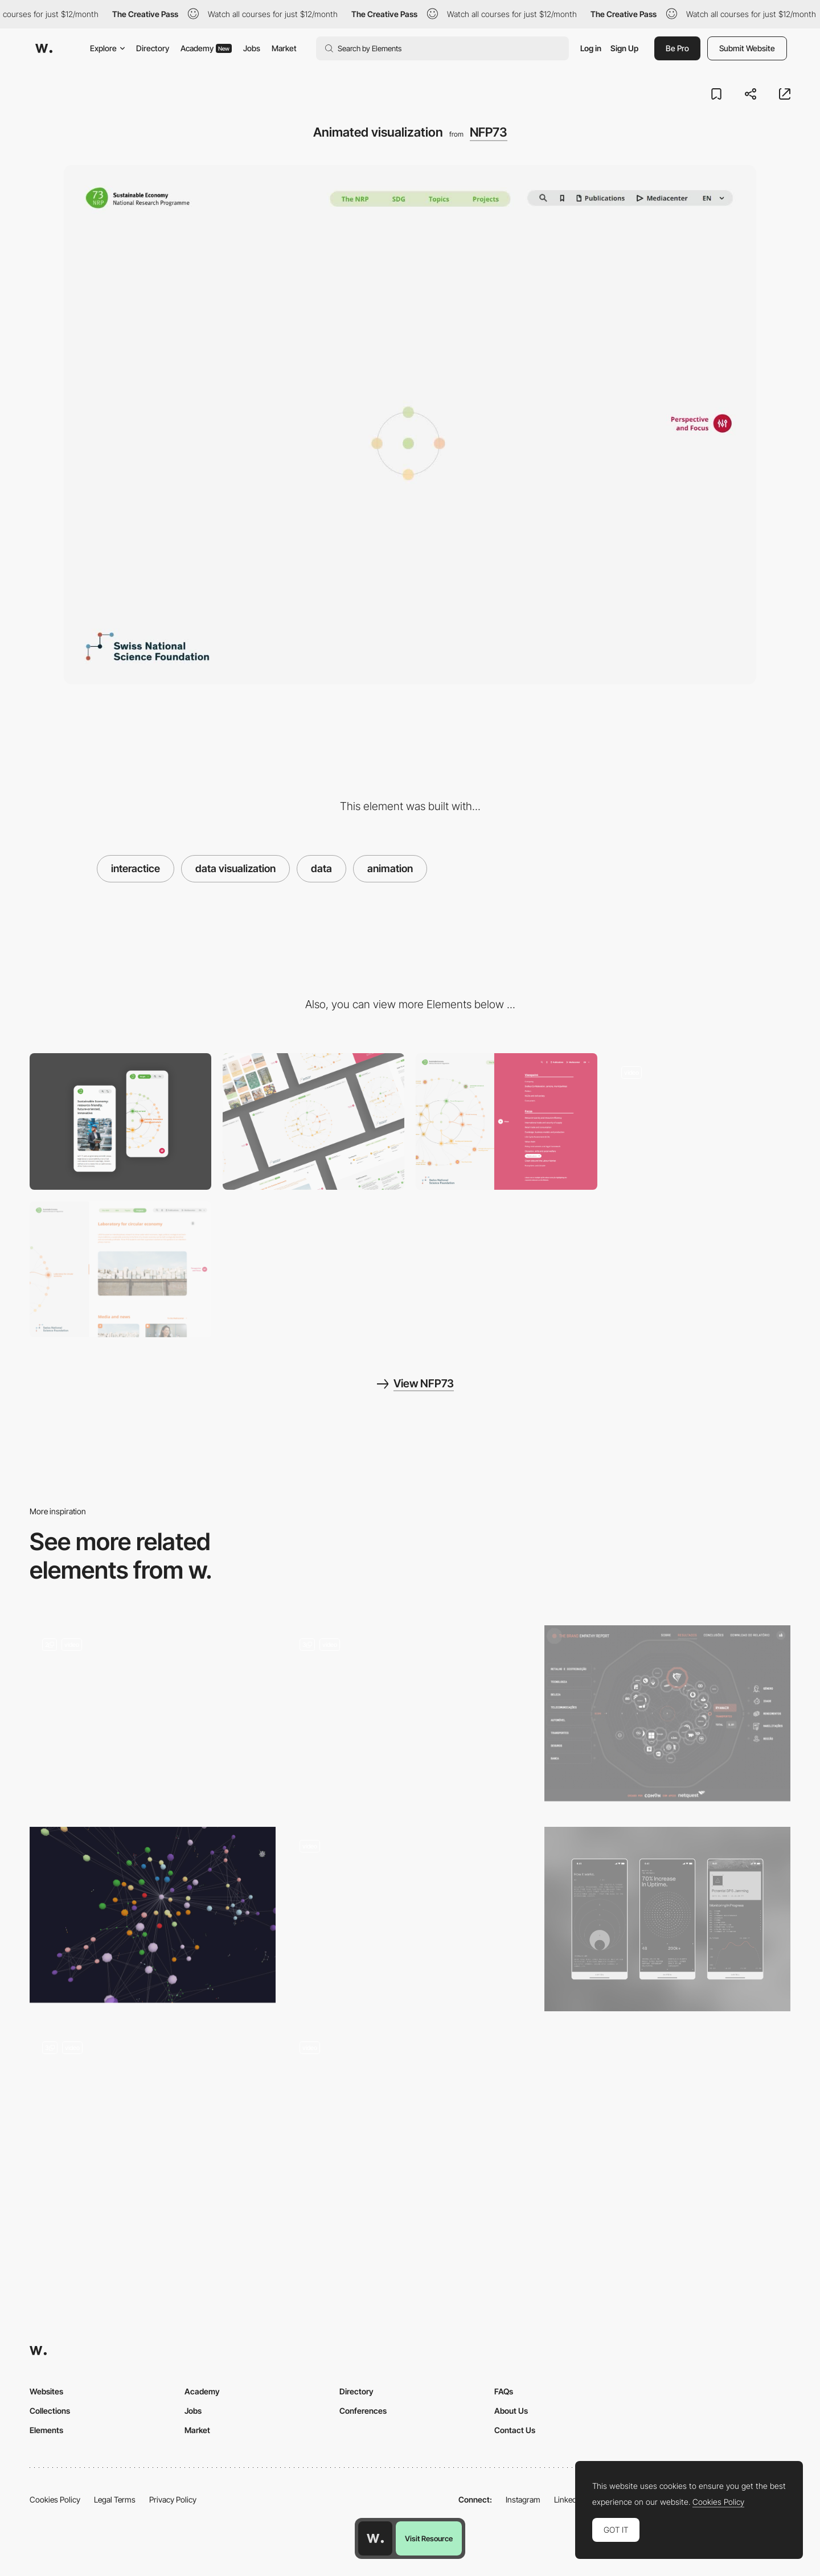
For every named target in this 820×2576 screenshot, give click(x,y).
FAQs (503, 2391)
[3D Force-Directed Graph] (153, 1915)
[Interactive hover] (699, 1121)
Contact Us (514, 2430)
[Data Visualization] (153, 2120)
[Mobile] (120, 1121)
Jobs (251, 48)
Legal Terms (115, 2499)
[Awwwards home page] (375, 2538)
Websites (46, 2391)
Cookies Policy (55, 2499)
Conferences (363, 2410)
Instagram (523, 2499)
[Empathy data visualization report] (667, 1713)
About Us (511, 2410)
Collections (50, 2410)
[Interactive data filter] (506, 1121)
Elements (46, 2430)
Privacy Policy (172, 2499)
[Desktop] (313, 1121)
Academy (206, 48)
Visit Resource (429, 2538)
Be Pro (677, 48)
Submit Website (747, 48)
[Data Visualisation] (153, 1717)
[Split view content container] (120, 1269)
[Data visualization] (410, 1919)
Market (284, 48)
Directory (152, 48)
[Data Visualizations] (667, 1919)
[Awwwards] (43, 48)
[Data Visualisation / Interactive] (410, 1717)
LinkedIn (568, 2499)
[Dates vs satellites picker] (410, 2120)
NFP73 (488, 132)
